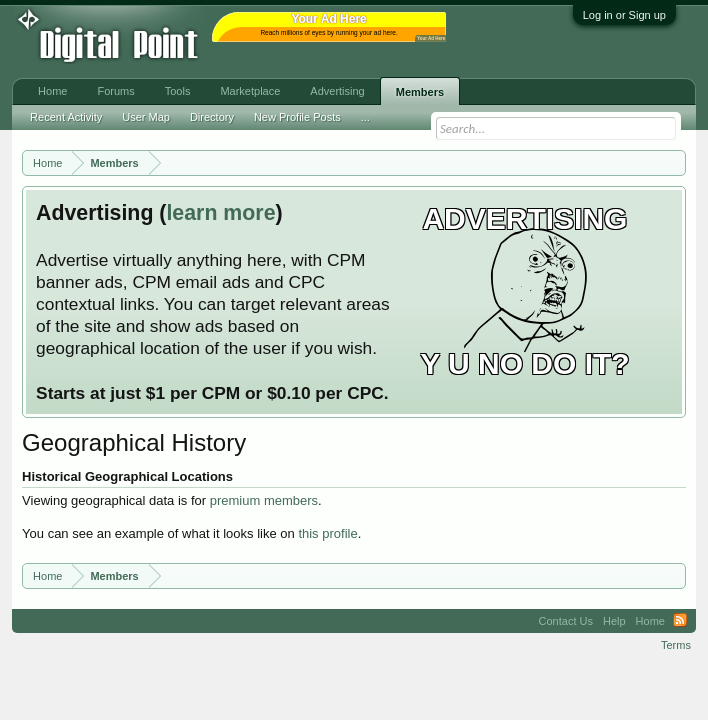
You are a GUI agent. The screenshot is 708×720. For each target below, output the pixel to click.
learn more (220, 213)
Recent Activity (66, 117)
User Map (146, 117)
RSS (680, 621)
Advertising (337, 91)
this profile (327, 533)
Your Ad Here (431, 38)
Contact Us (566, 621)
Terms (676, 645)
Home (52, 91)
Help (614, 621)
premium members (264, 500)
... (365, 117)
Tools (178, 91)
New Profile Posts (297, 117)
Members (420, 92)
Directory (212, 117)
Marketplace (250, 91)
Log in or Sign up (624, 15)
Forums (115, 91)
